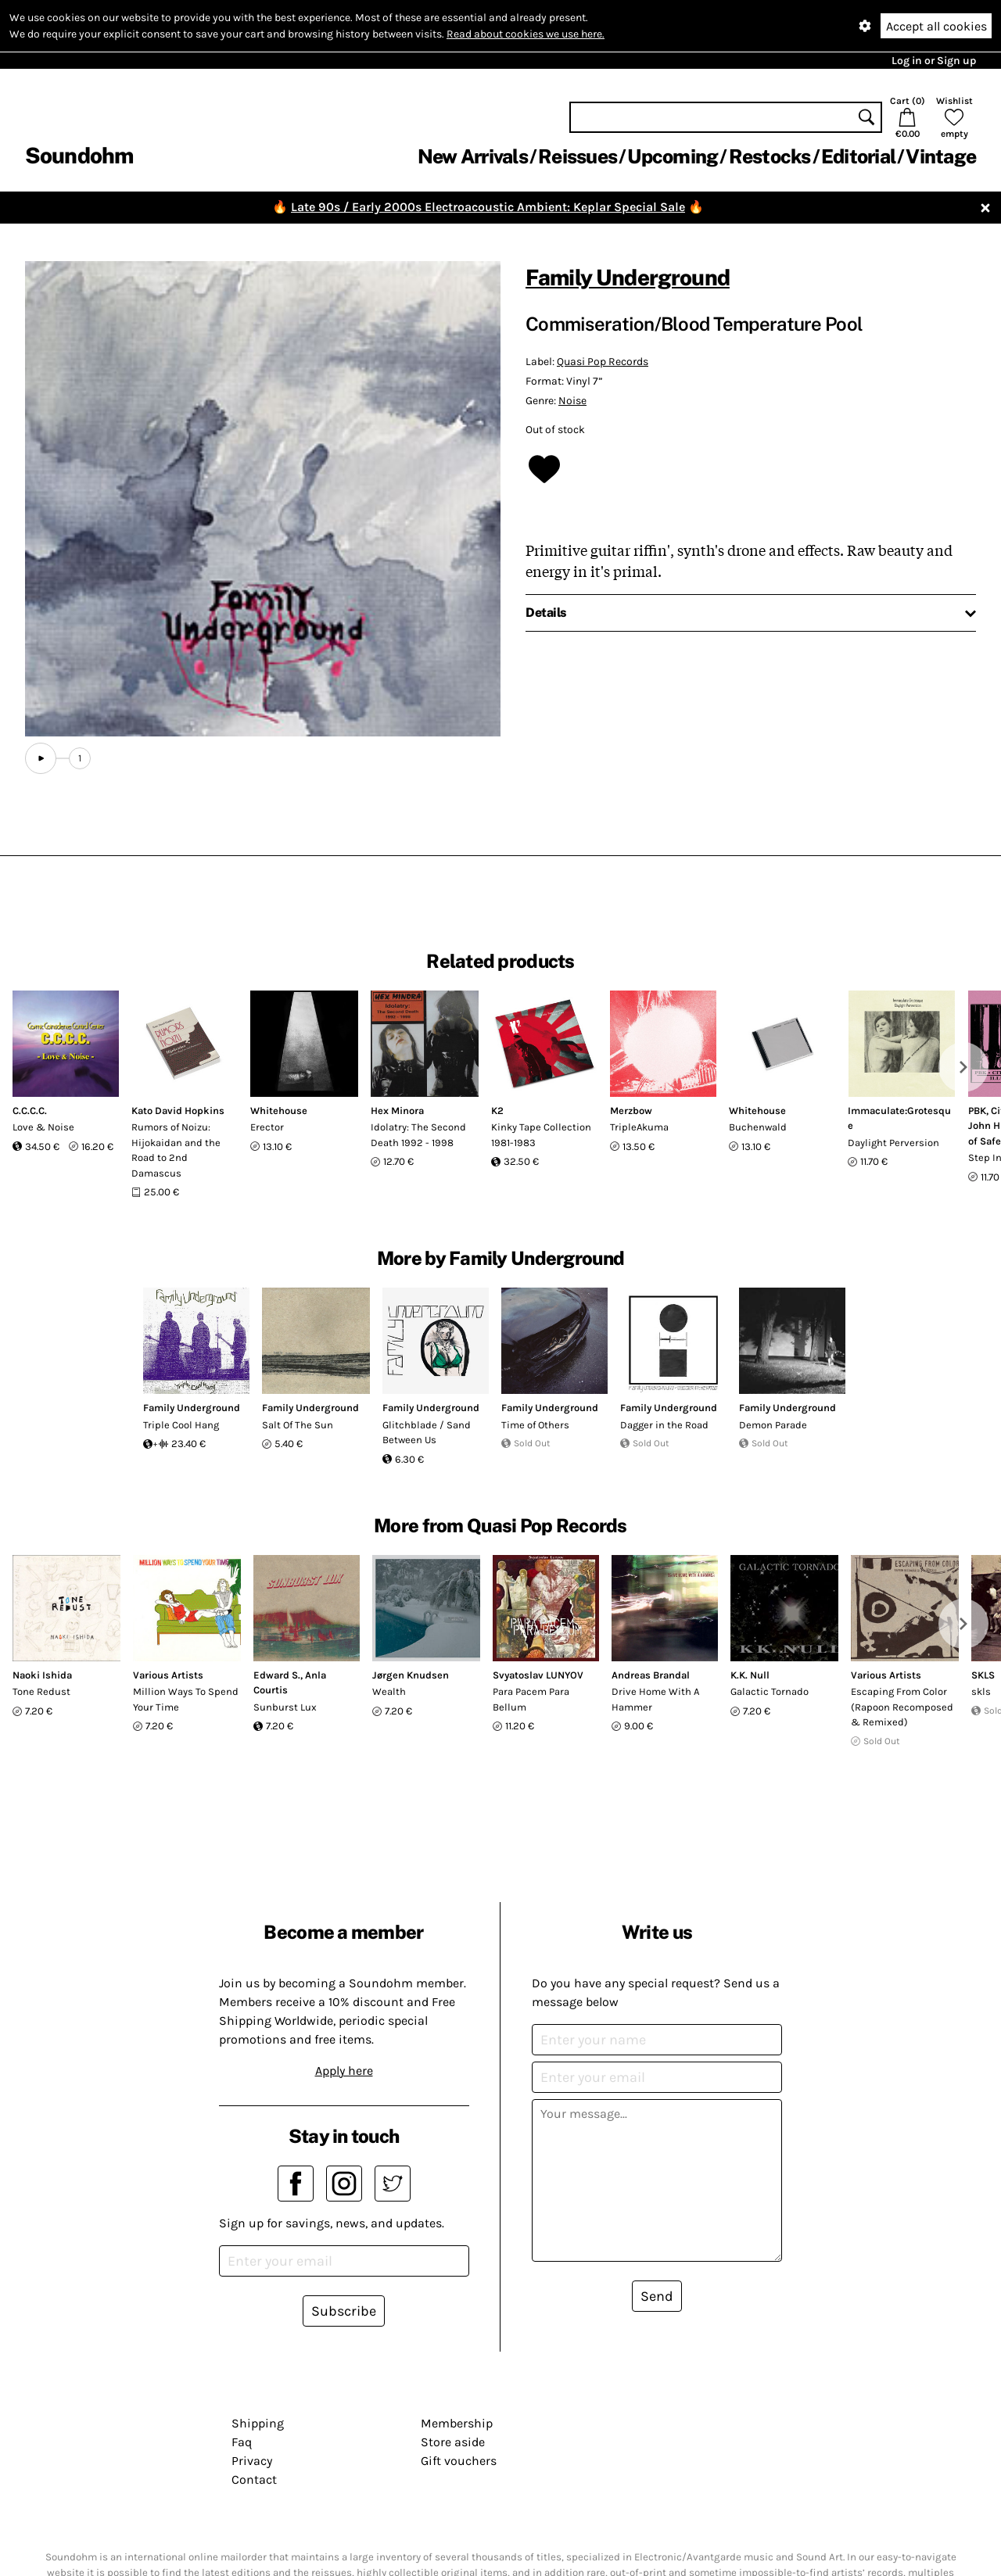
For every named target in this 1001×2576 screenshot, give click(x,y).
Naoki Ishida (42, 1675)
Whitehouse (278, 1110)
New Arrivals (473, 156)
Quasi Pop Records (602, 361)
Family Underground (628, 277)
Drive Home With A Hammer (655, 1699)
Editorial (858, 156)
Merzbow (631, 1110)
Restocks (770, 156)
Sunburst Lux (285, 1707)
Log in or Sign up (934, 60)
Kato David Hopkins (177, 1110)
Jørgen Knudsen (410, 1675)
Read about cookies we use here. (526, 34)
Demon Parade (773, 1425)
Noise (572, 400)
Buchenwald (758, 1127)
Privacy (251, 2460)
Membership (457, 2423)
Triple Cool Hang (181, 1425)
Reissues (577, 156)
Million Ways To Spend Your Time (186, 1699)
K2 (497, 1110)
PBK (977, 1110)
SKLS (983, 1675)
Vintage (941, 156)
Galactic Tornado (769, 1691)
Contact (254, 2479)
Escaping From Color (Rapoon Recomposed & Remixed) (902, 1707)
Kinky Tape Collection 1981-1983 (541, 1134)
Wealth (389, 1691)
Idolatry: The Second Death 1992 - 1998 (418, 1134)
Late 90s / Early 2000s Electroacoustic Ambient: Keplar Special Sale (488, 206)
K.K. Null (750, 1675)
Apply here (344, 2070)
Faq (241, 2441)
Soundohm (79, 155)
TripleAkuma (639, 1127)
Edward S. (276, 1675)
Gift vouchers (459, 2460)
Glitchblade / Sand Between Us (426, 1432)
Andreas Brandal (651, 1675)
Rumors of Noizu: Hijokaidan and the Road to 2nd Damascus (176, 1150)
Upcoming (672, 156)
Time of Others (535, 1425)
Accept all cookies (936, 26)
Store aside (453, 2441)
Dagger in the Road (664, 1425)
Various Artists (168, 1675)
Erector (267, 1127)
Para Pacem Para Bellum (531, 1699)
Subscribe (343, 2311)
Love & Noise (43, 1127)
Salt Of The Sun (297, 1425)
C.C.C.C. (30, 1110)
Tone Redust (41, 1691)
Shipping (257, 2423)
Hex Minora (397, 1110)
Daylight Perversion (893, 1142)
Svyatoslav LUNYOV (538, 1675)
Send (656, 2296)
